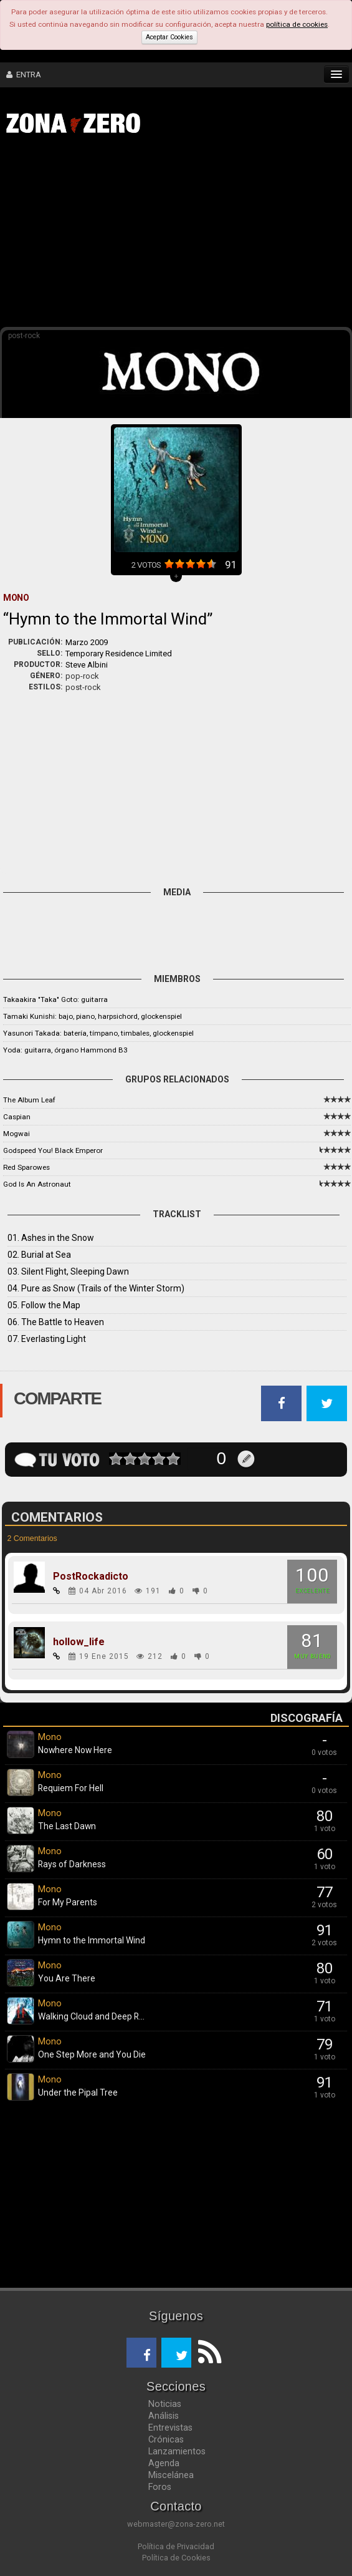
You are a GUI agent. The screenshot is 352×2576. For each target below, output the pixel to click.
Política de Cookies (176, 2557)
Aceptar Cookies (169, 37)
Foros (159, 2487)
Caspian (17, 1116)
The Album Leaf (29, 1100)
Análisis (163, 2416)
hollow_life (79, 1642)
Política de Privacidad (176, 2546)
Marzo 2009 (86, 642)
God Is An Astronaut (37, 1184)
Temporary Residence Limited (118, 653)
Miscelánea (171, 2475)
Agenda (163, 2463)
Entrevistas (170, 2428)
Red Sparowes (26, 1167)
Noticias (164, 2404)
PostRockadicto (90, 1577)
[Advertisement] (182, 235)
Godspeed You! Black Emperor (53, 1150)
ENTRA (23, 74)
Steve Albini (86, 664)
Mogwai (16, 1133)
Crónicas (166, 2439)
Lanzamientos (177, 2451)
